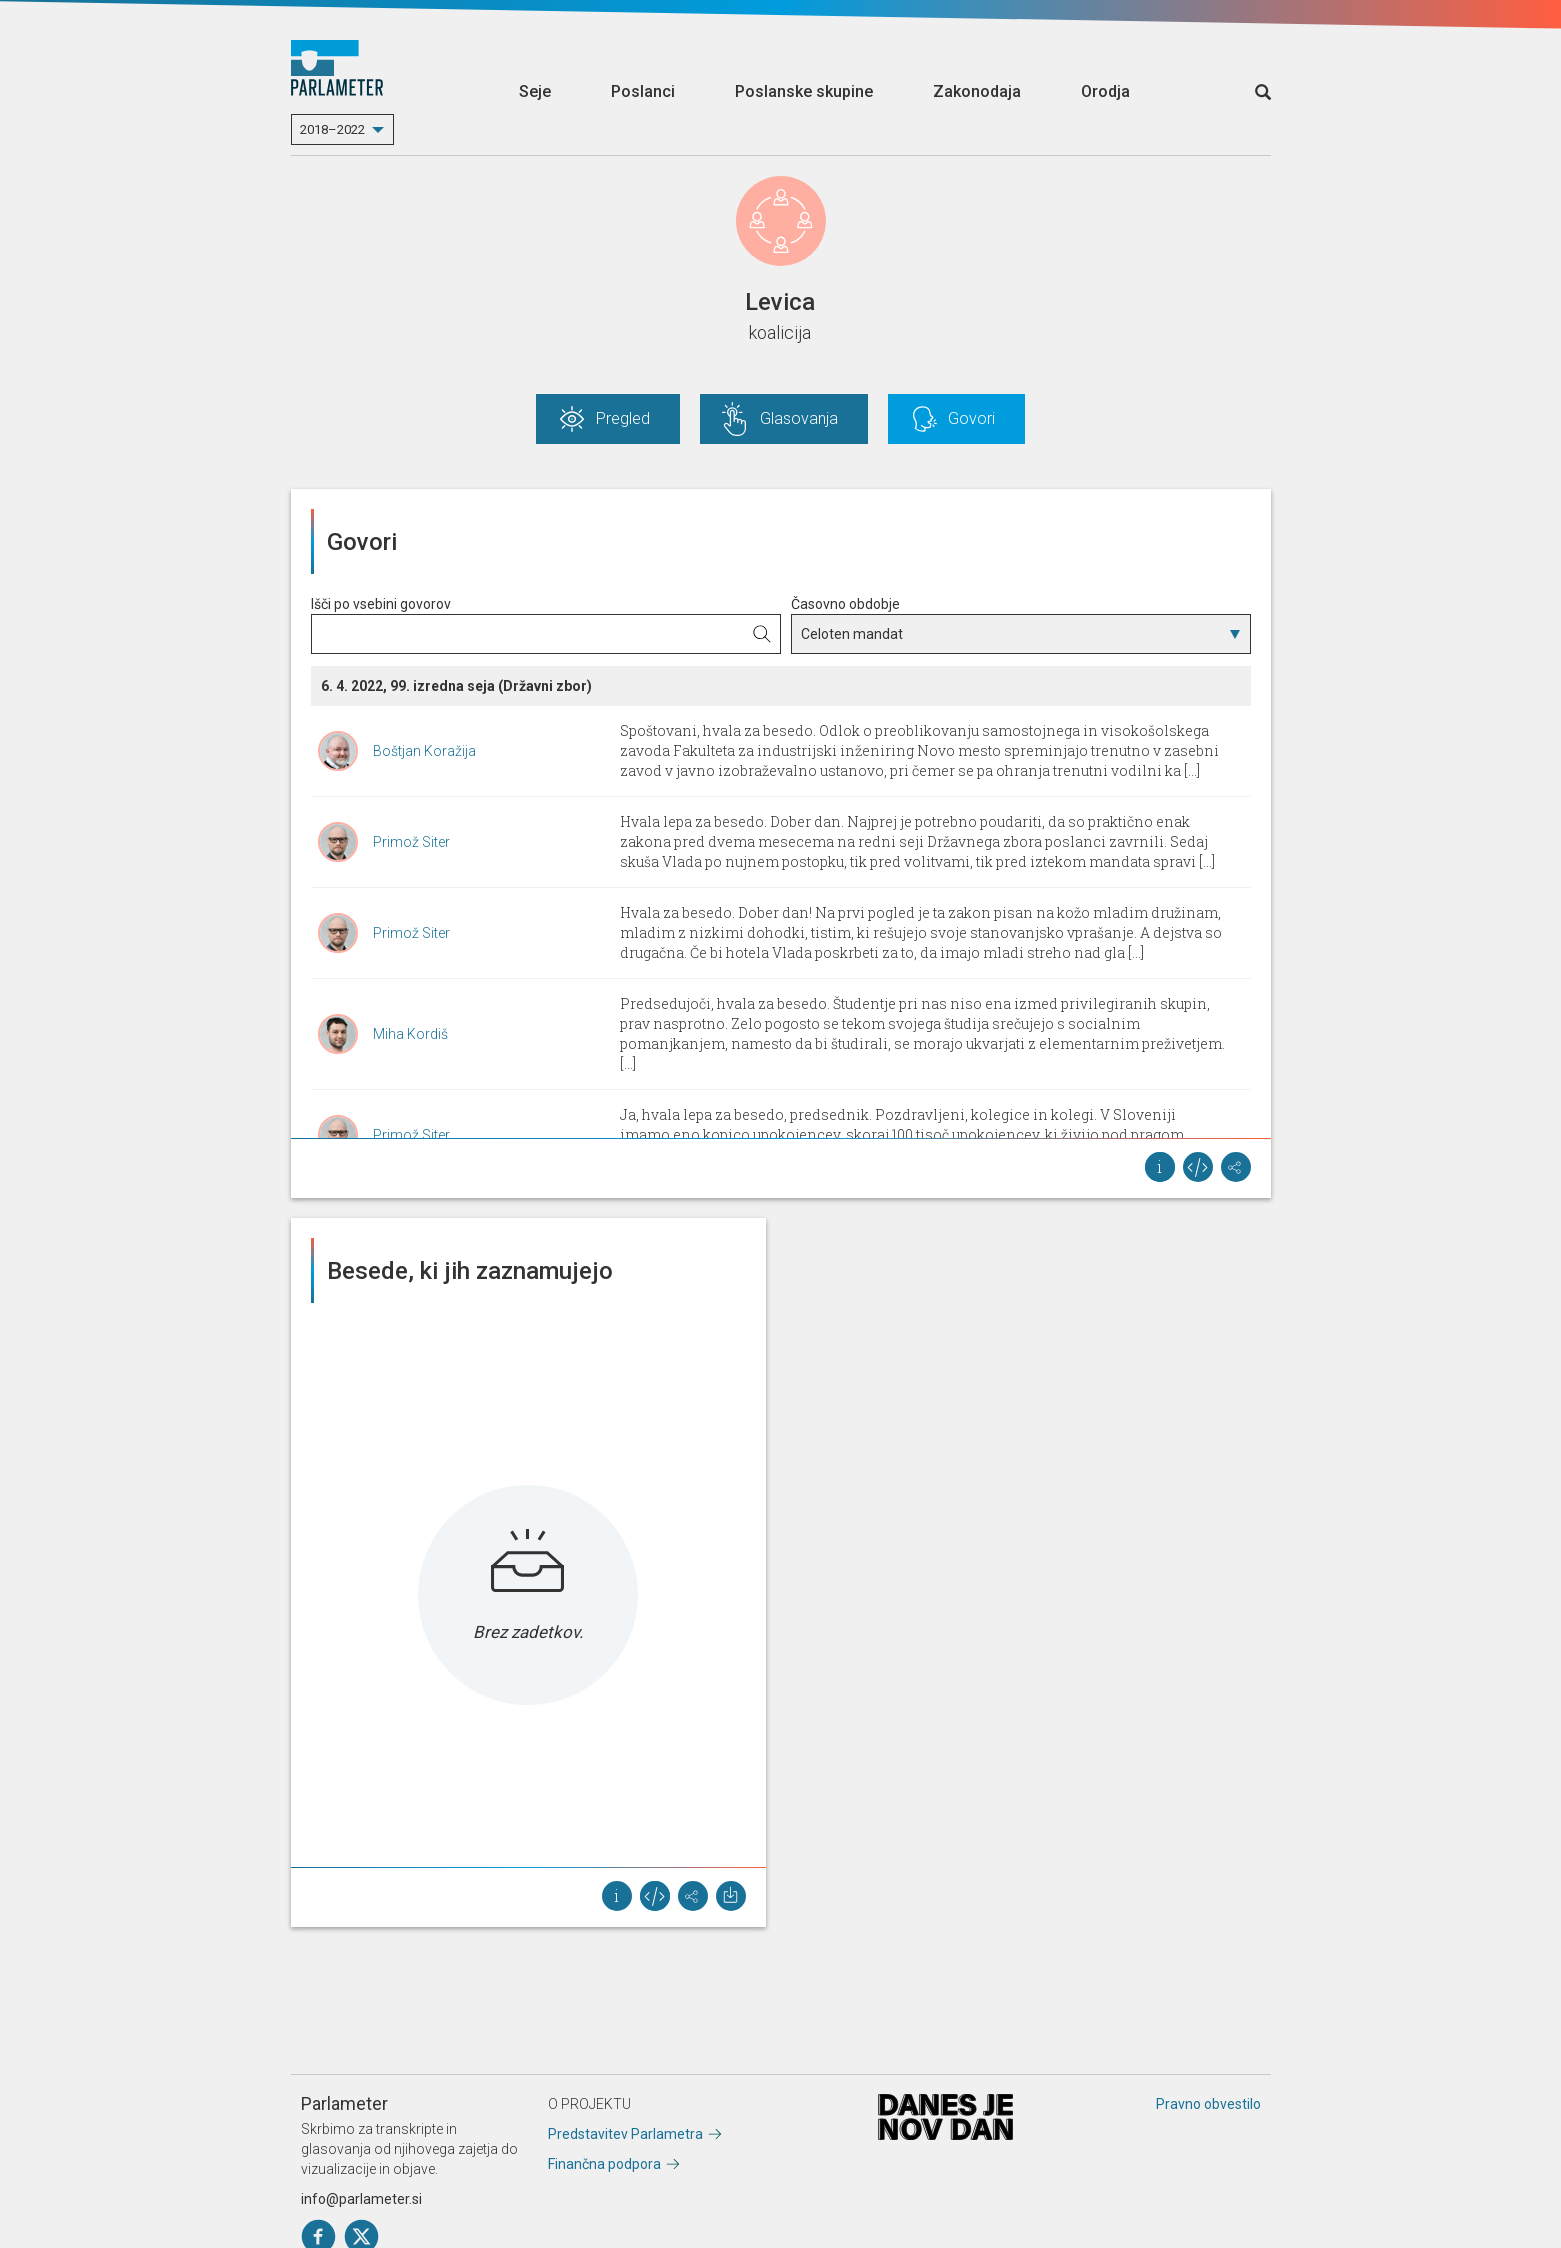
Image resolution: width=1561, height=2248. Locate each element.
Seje (535, 91)
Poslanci (643, 91)
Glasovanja (799, 418)
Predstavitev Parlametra (625, 2134)
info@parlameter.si (361, 2199)
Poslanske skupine (804, 91)
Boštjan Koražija (424, 751)
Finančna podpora (604, 2164)
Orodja (1105, 91)
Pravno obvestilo (1208, 2104)
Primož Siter (411, 842)
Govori (971, 418)
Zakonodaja (977, 91)
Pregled (623, 418)
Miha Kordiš (410, 1034)
